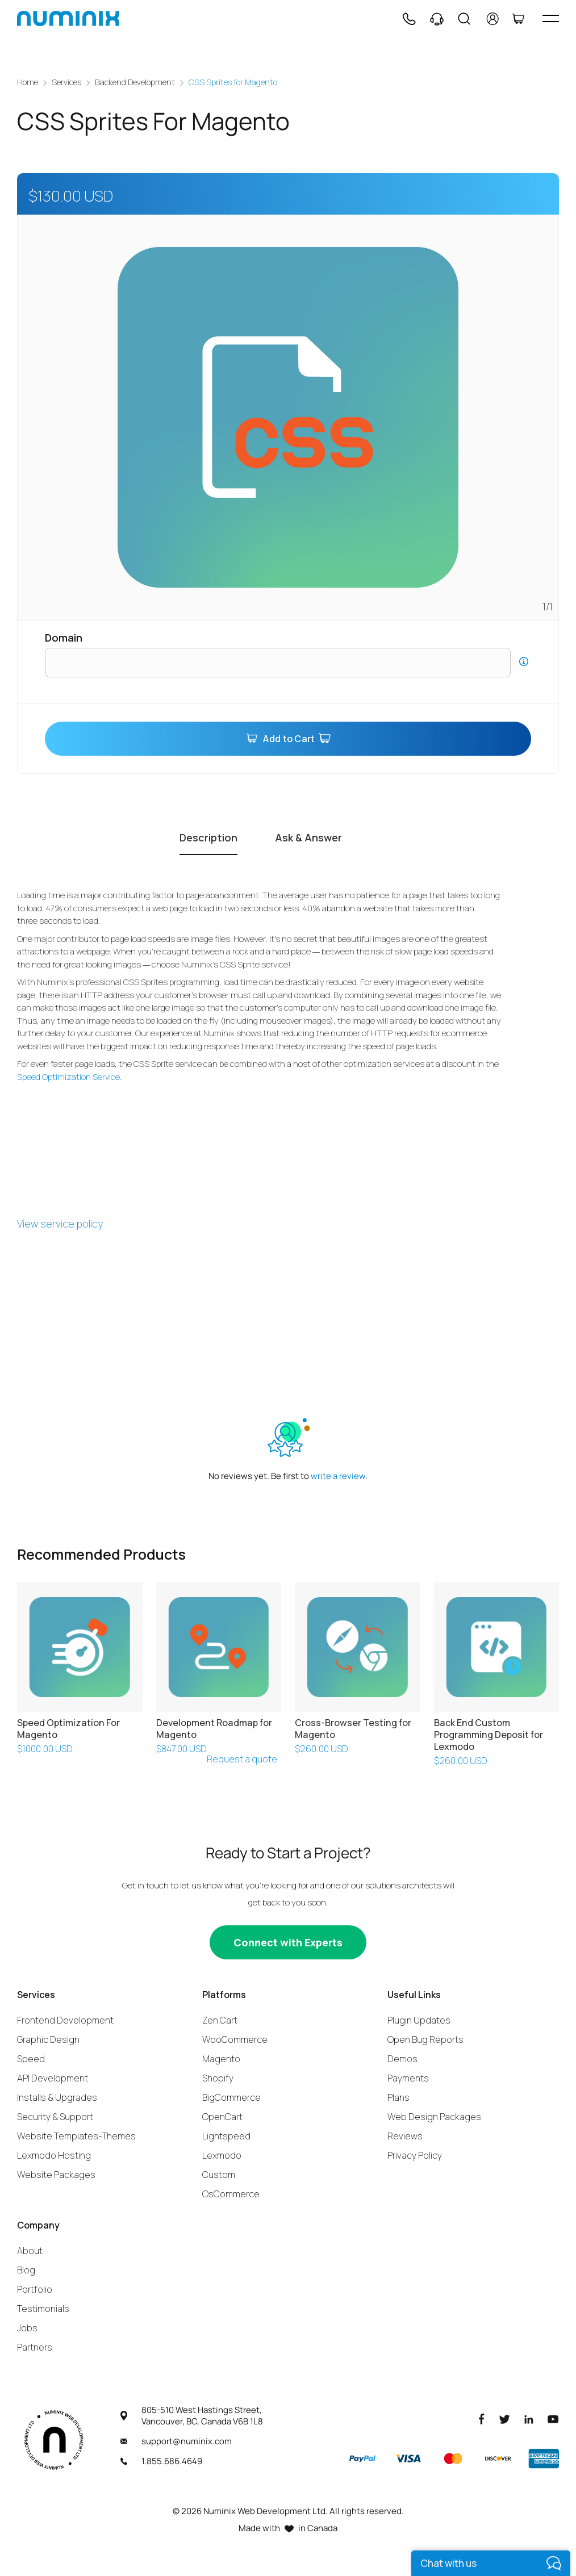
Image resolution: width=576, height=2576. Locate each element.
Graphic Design (48, 2039)
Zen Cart (219, 2019)
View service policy (60, 1223)
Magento (221, 2058)
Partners (34, 2346)
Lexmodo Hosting (54, 2154)
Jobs (27, 2327)
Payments (408, 2077)
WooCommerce (235, 2039)
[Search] (464, 18)
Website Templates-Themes (76, 2135)
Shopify (217, 2077)
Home (27, 82)
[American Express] (543, 2458)
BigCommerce (231, 2097)
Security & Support (55, 2116)
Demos (402, 2058)
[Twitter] (504, 2418)
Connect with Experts (288, 1942)
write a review (338, 1476)
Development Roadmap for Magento (214, 1728)
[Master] (452, 2458)
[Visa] (408, 2458)
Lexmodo (221, 2154)
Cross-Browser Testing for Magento (353, 1728)
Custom (218, 2174)
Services (66, 82)
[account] (493, 18)
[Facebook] (482, 2418)
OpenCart (222, 2116)
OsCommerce (231, 2193)
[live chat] (490, 2563)
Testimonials (43, 2308)
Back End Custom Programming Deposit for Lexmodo (488, 1734)
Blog (26, 2269)
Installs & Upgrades (57, 2097)
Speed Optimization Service (68, 1076)
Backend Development (135, 82)
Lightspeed (226, 2135)
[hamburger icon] (550, 18)
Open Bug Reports (425, 2039)
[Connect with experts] (288, 1942)
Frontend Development (65, 2019)
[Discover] (498, 2458)
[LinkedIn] (528, 2418)
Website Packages (56, 2174)
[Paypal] (362, 2458)
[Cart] (518, 19)
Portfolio (34, 2288)
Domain (63, 637)
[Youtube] (553, 2418)
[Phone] (408, 18)
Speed (31, 2058)
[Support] (436, 18)
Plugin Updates (418, 2019)
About (30, 2250)
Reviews (405, 2135)
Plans (398, 2097)
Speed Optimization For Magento (68, 1728)
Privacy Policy (414, 2154)
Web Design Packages (434, 2116)
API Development (52, 2077)
